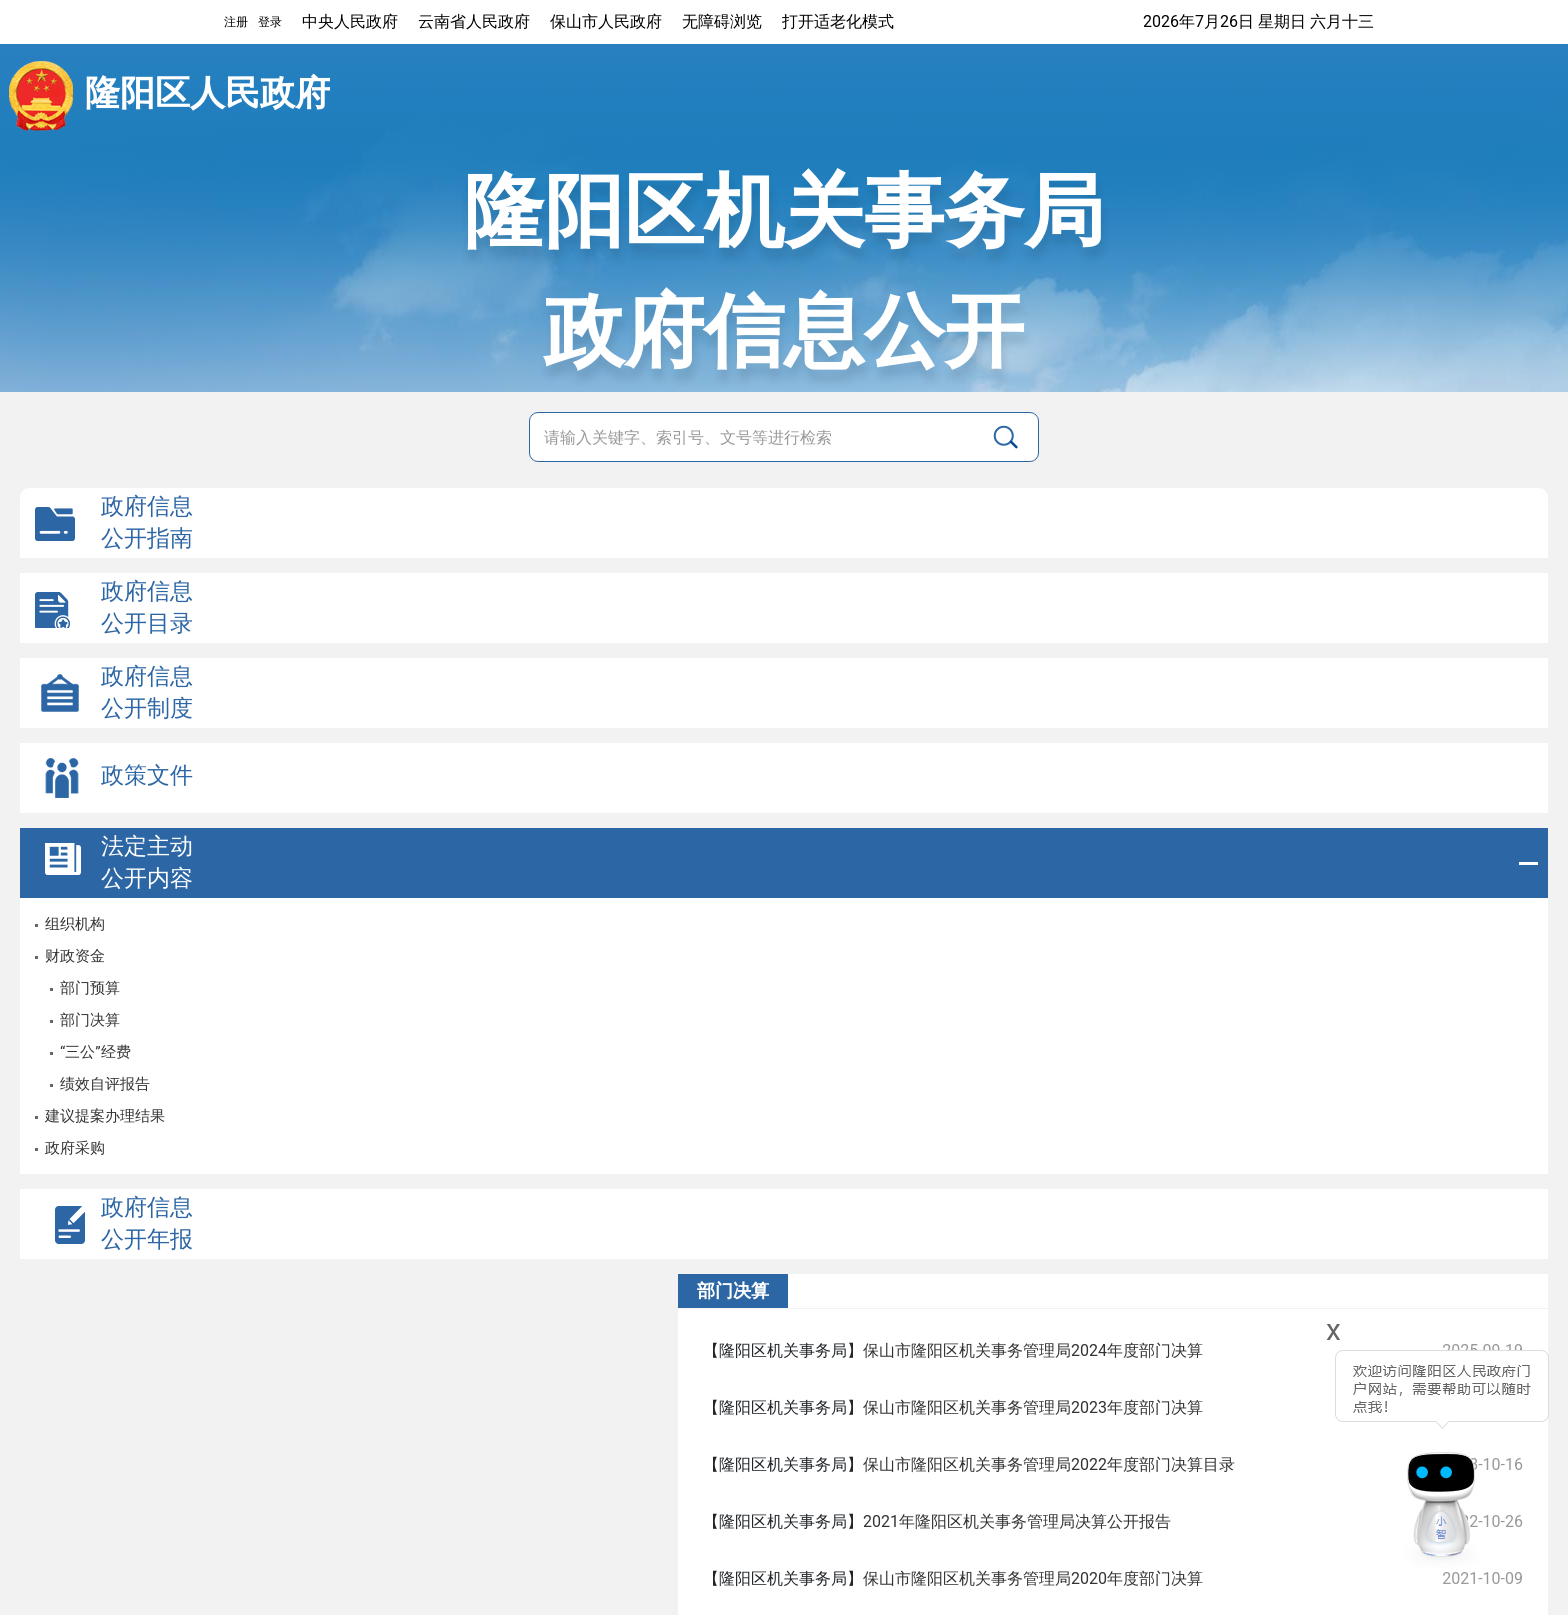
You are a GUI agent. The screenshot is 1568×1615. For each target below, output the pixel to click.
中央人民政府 (350, 21)
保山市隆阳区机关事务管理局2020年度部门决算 (1033, 1578)
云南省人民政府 (474, 21)
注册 (236, 22)
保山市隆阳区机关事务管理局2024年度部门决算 (1033, 1350)
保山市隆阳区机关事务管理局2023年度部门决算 (1033, 1407)
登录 (270, 22)
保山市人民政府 (606, 21)
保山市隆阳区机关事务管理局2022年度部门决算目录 (1049, 1464)
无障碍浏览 (722, 21)
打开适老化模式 (838, 21)
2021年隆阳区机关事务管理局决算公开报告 (1017, 1521)
